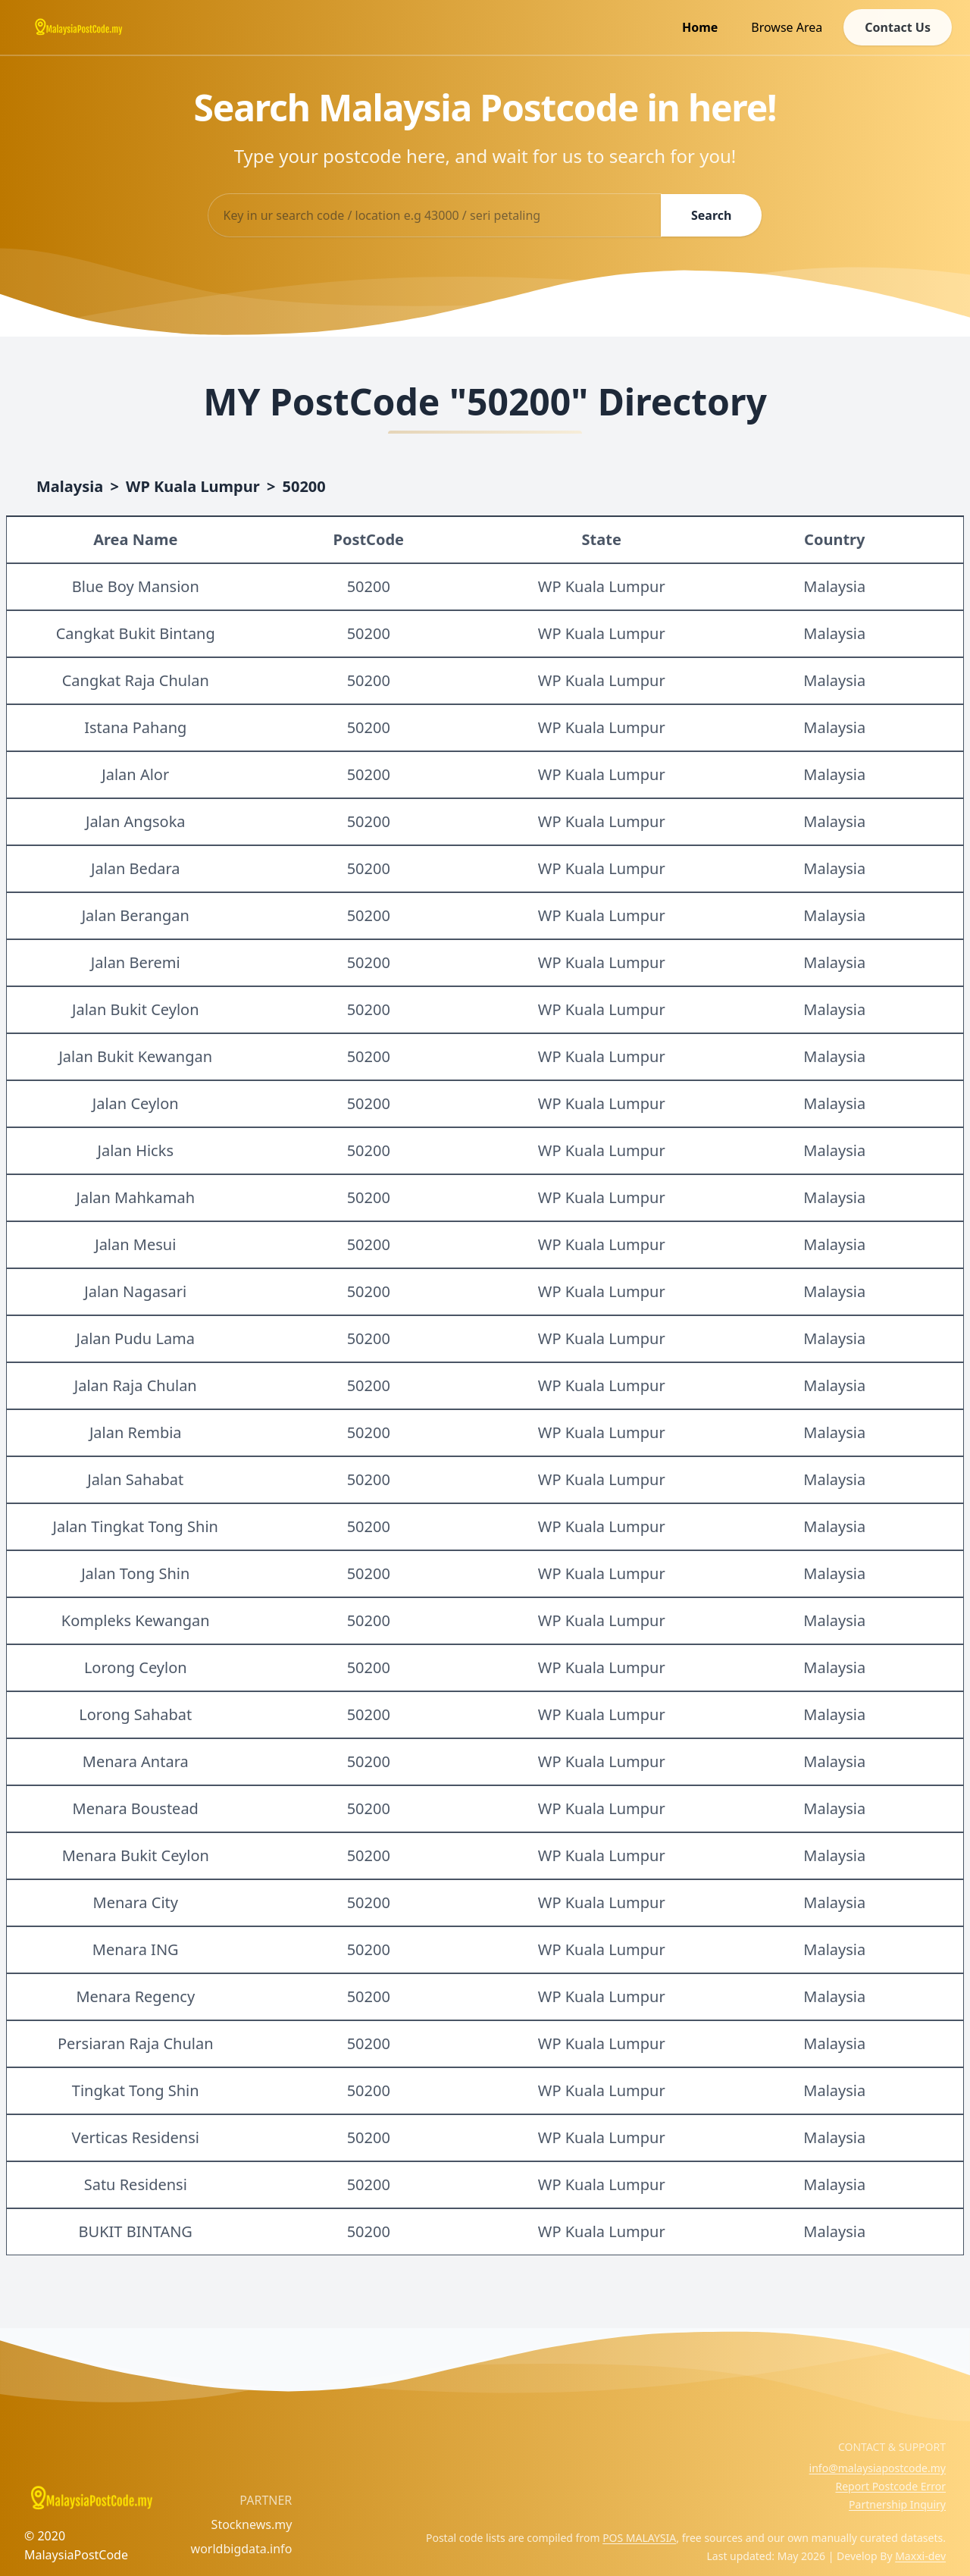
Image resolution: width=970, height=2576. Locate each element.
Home (700, 27)
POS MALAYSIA (639, 2538)
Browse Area (786, 27)
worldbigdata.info (242, 2548)
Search (711, 215)
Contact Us (898, 27)
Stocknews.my (252, 2524)
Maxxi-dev (920, 2556)
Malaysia (69, 486)
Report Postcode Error (890, 2486)
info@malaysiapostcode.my (877, 2468)
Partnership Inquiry (897, 2504)
